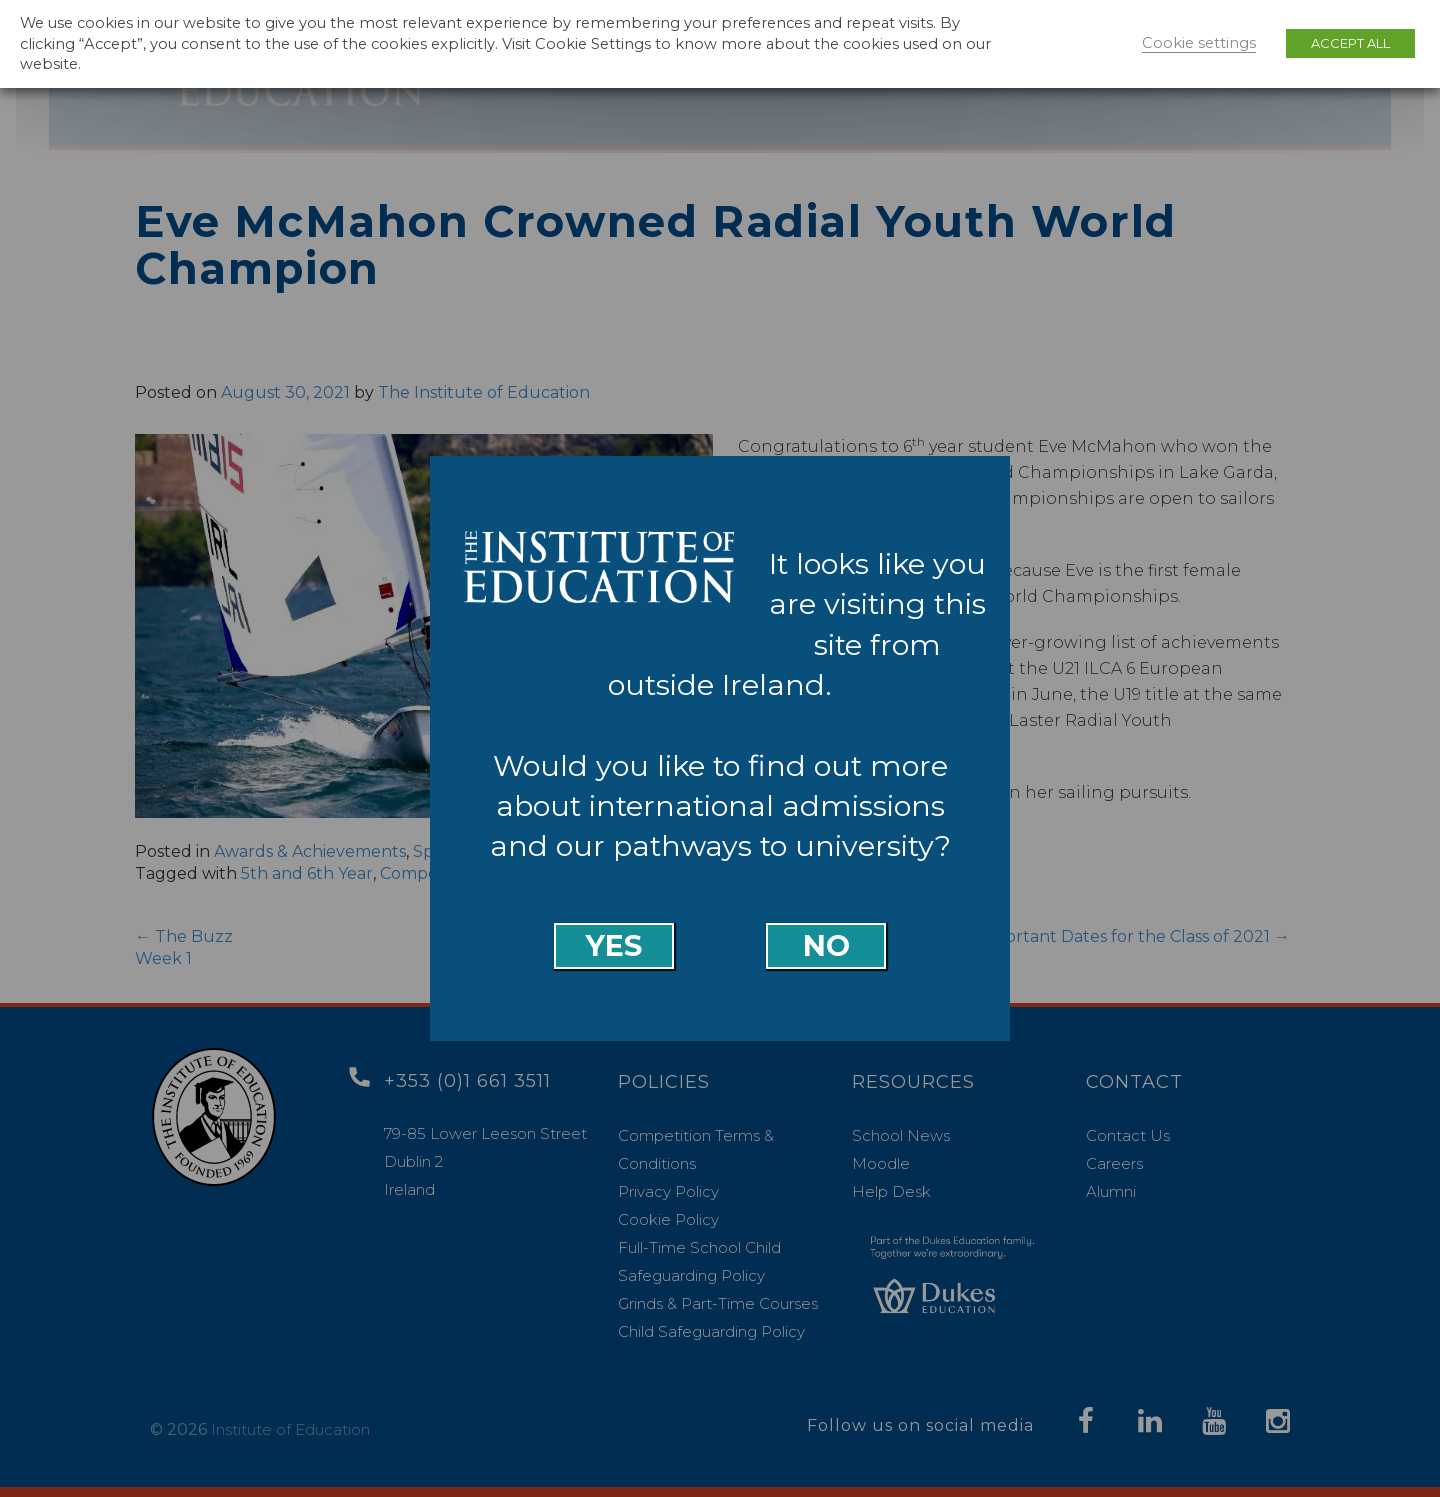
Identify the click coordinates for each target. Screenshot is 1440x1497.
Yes (614, 945)
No (826, 945)
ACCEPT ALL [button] (1350, 43)
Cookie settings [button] (1199, 43)
